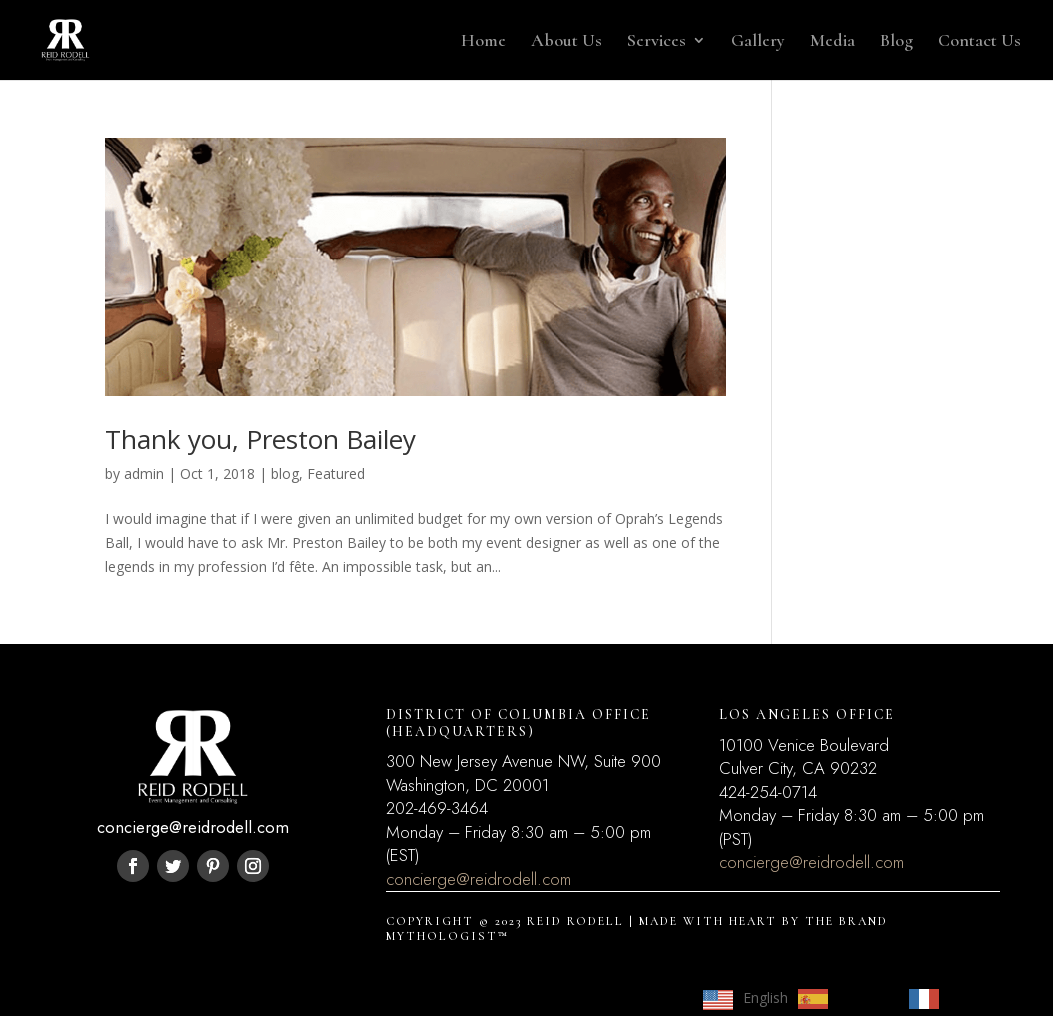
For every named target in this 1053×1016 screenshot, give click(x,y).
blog (285, 473)
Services (656, 42)
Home (483, 42)
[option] (843, 999)
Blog (896, 42)
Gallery (758, 42)
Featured (336, 473)
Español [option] (863, 997)
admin (144, 473)
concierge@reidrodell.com (478, 879)
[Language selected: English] (858, 998)
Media (832, 42)
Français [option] (976, 997)
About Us (566, 42)
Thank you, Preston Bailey (260, 439)
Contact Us (979, 42)
